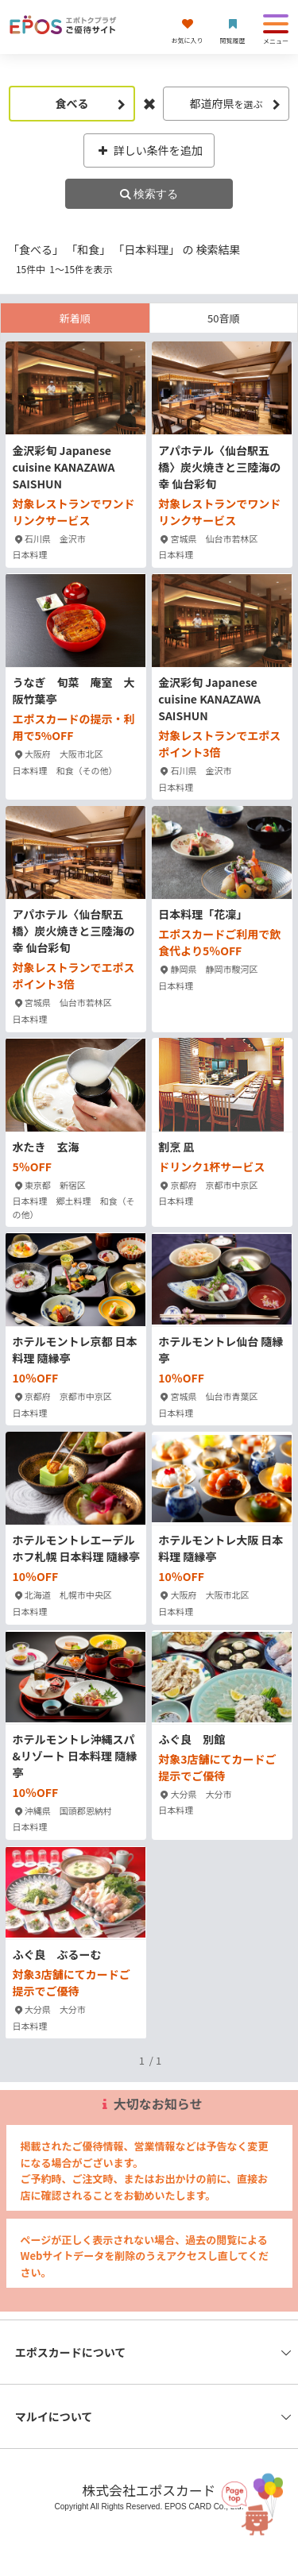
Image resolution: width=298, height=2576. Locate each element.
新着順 (75, 318)
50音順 (223, 318)
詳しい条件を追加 (149, 150)
